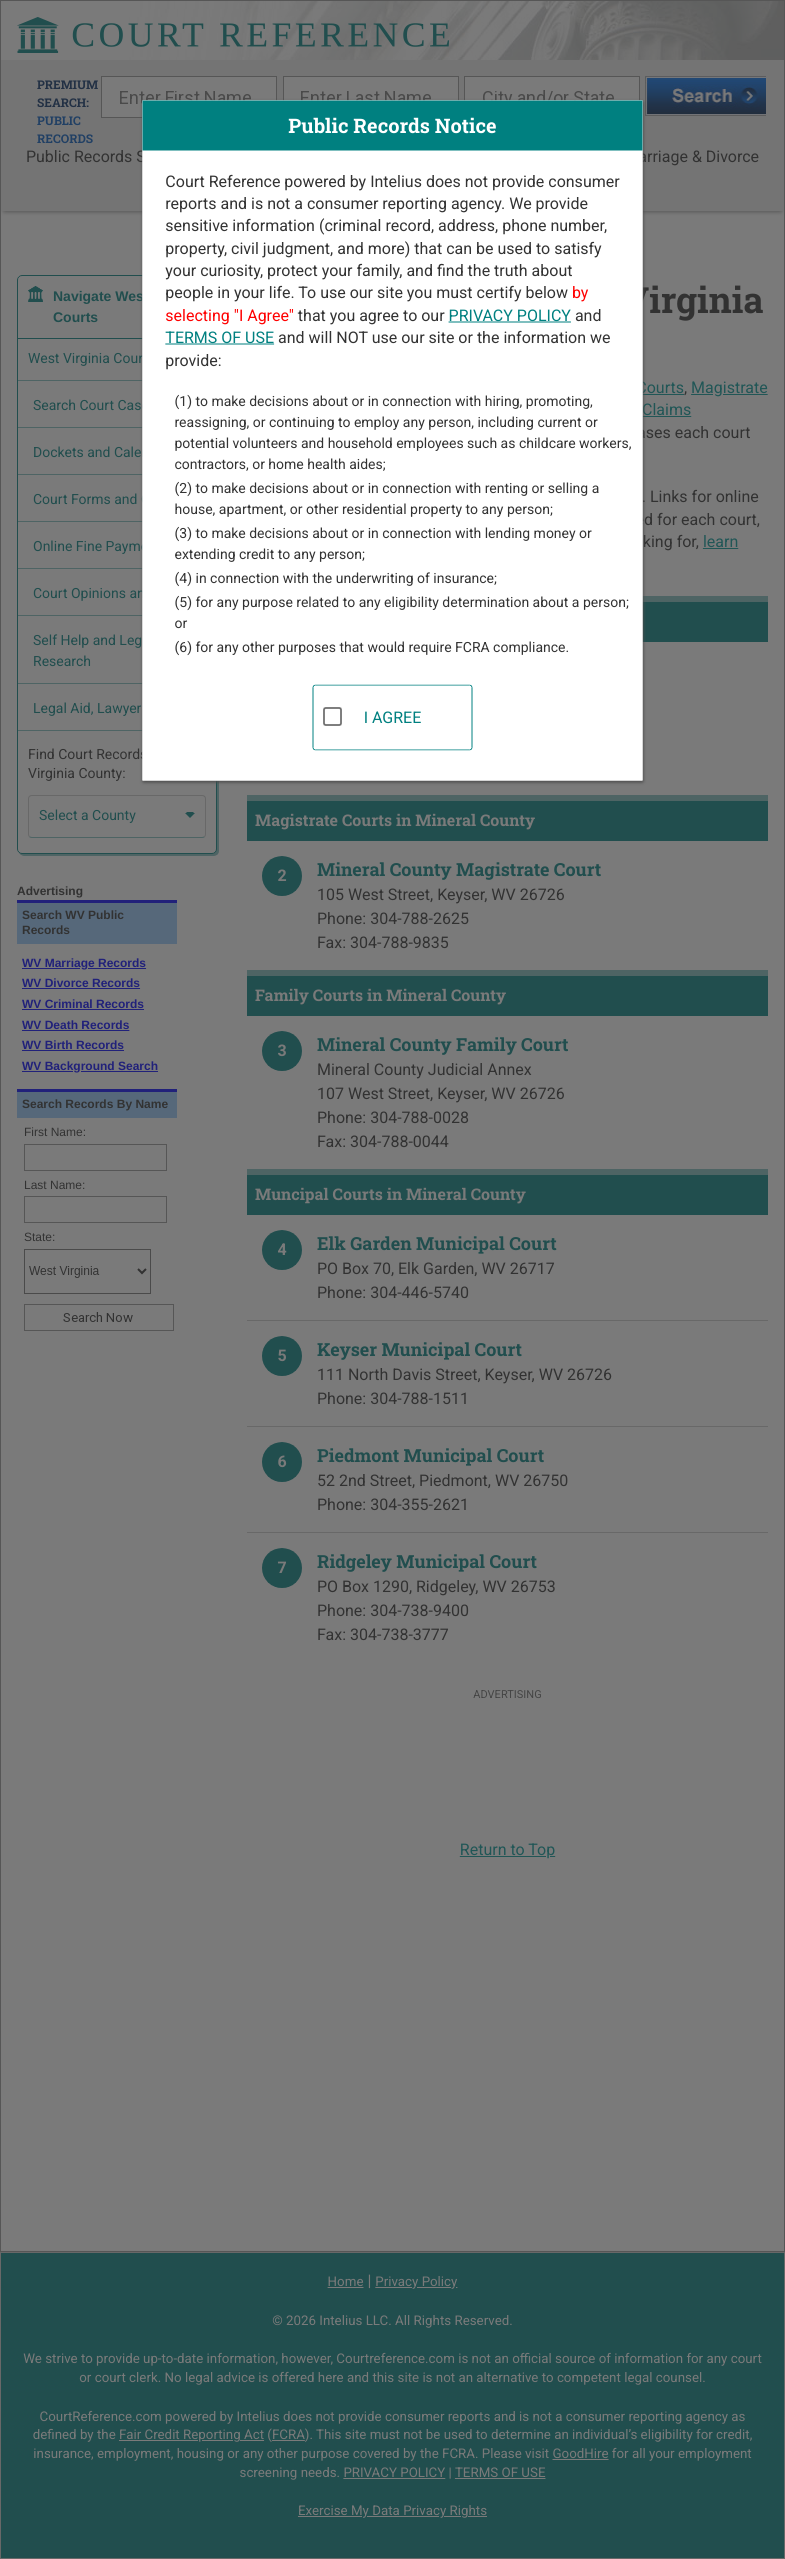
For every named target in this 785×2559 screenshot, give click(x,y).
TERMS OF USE (219, 337)
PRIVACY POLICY (510, 314)
